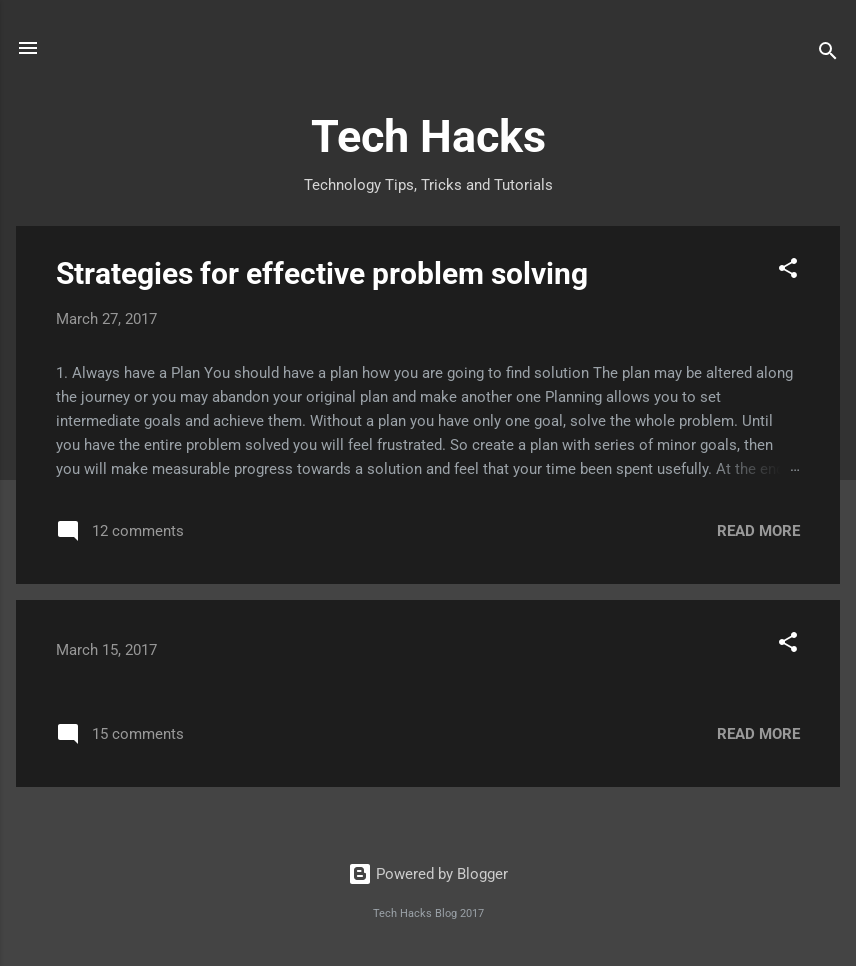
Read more (758, 531)
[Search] (828, 54)
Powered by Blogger (428, 874)
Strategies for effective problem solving (322, 273)
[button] (788, 271)
